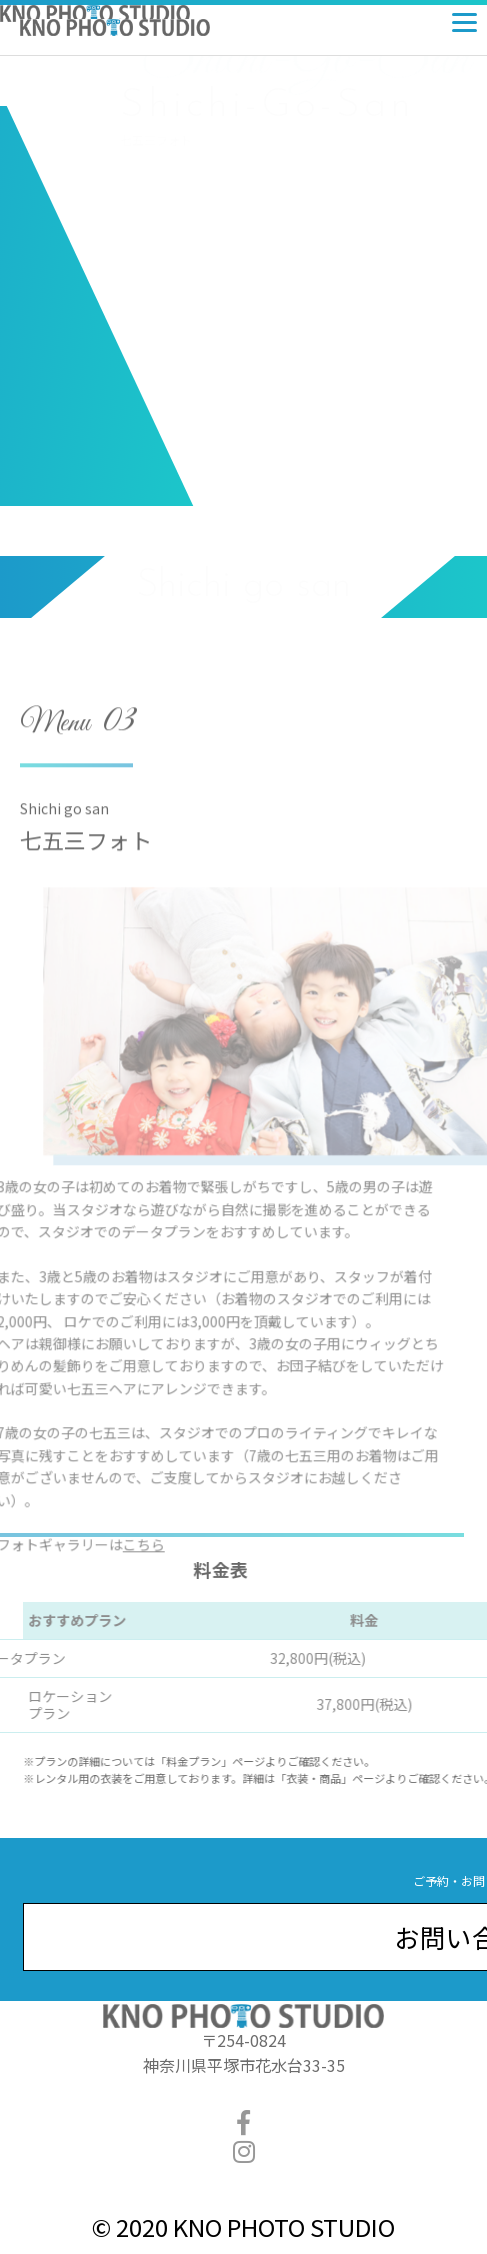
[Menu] (464, 17)
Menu (55, 759)
